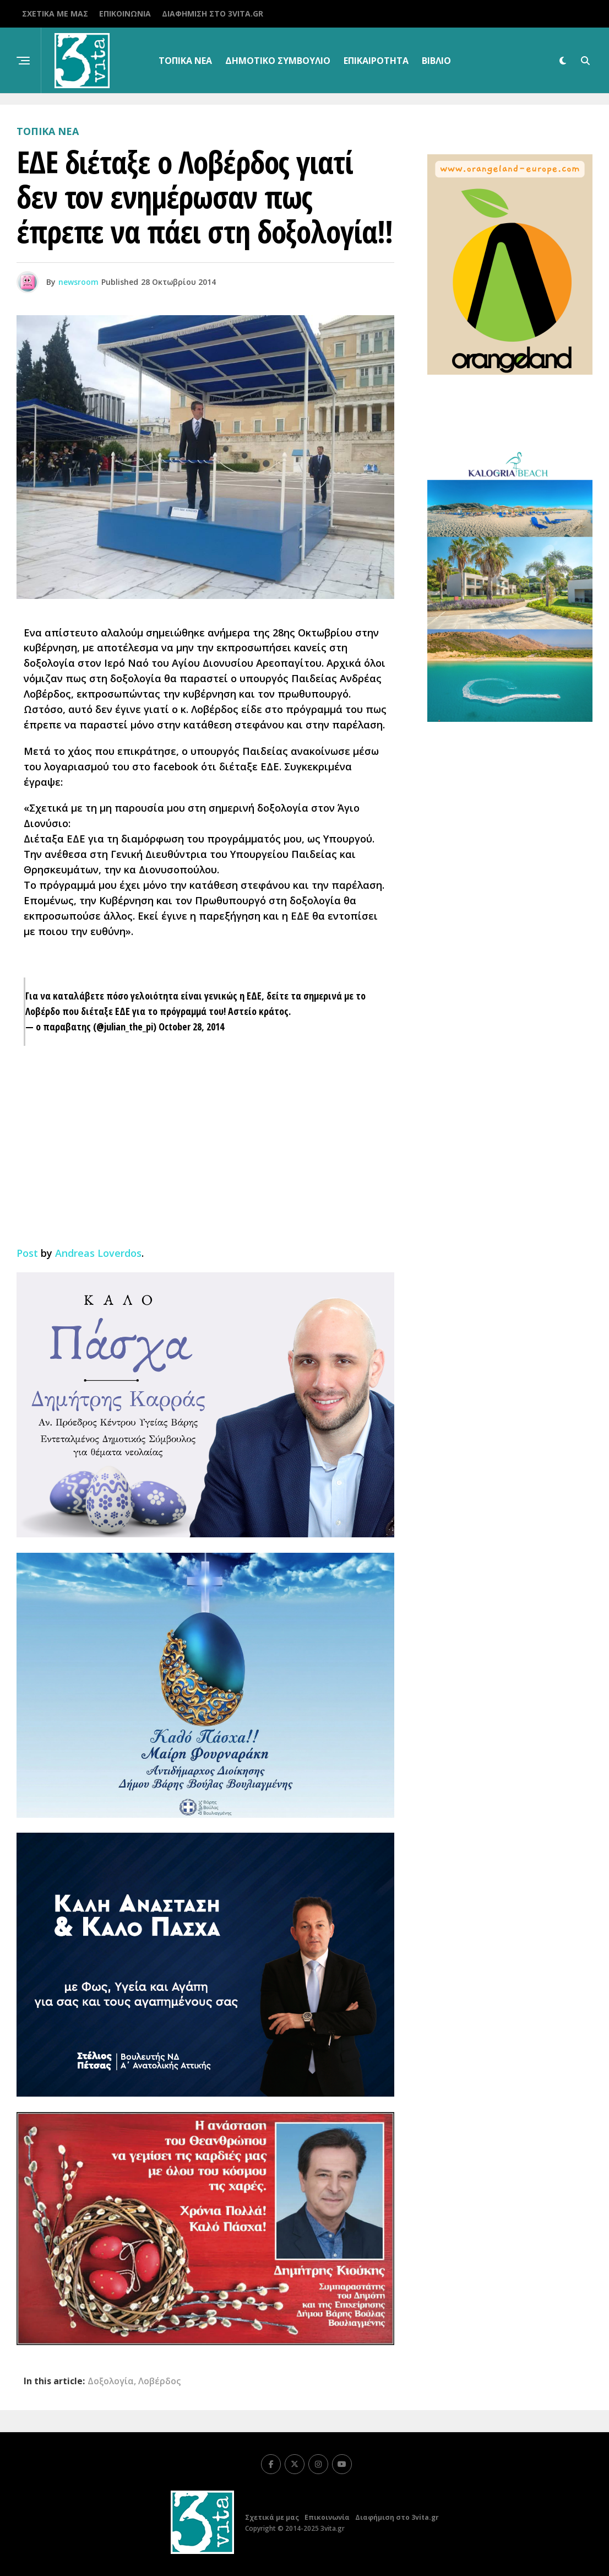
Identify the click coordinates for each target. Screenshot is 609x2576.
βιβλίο (436, 61)
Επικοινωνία (125, 13)
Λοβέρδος (159, 2381)
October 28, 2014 (191, 1026)
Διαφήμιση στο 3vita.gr (212, 13)
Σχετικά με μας (55, 13)
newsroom (78, 282)
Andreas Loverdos (98, 1253)
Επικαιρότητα (376, 61)
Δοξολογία (111, 2381)
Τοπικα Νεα (185, 61)
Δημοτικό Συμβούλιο (277, 61)
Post (27, 1253)
